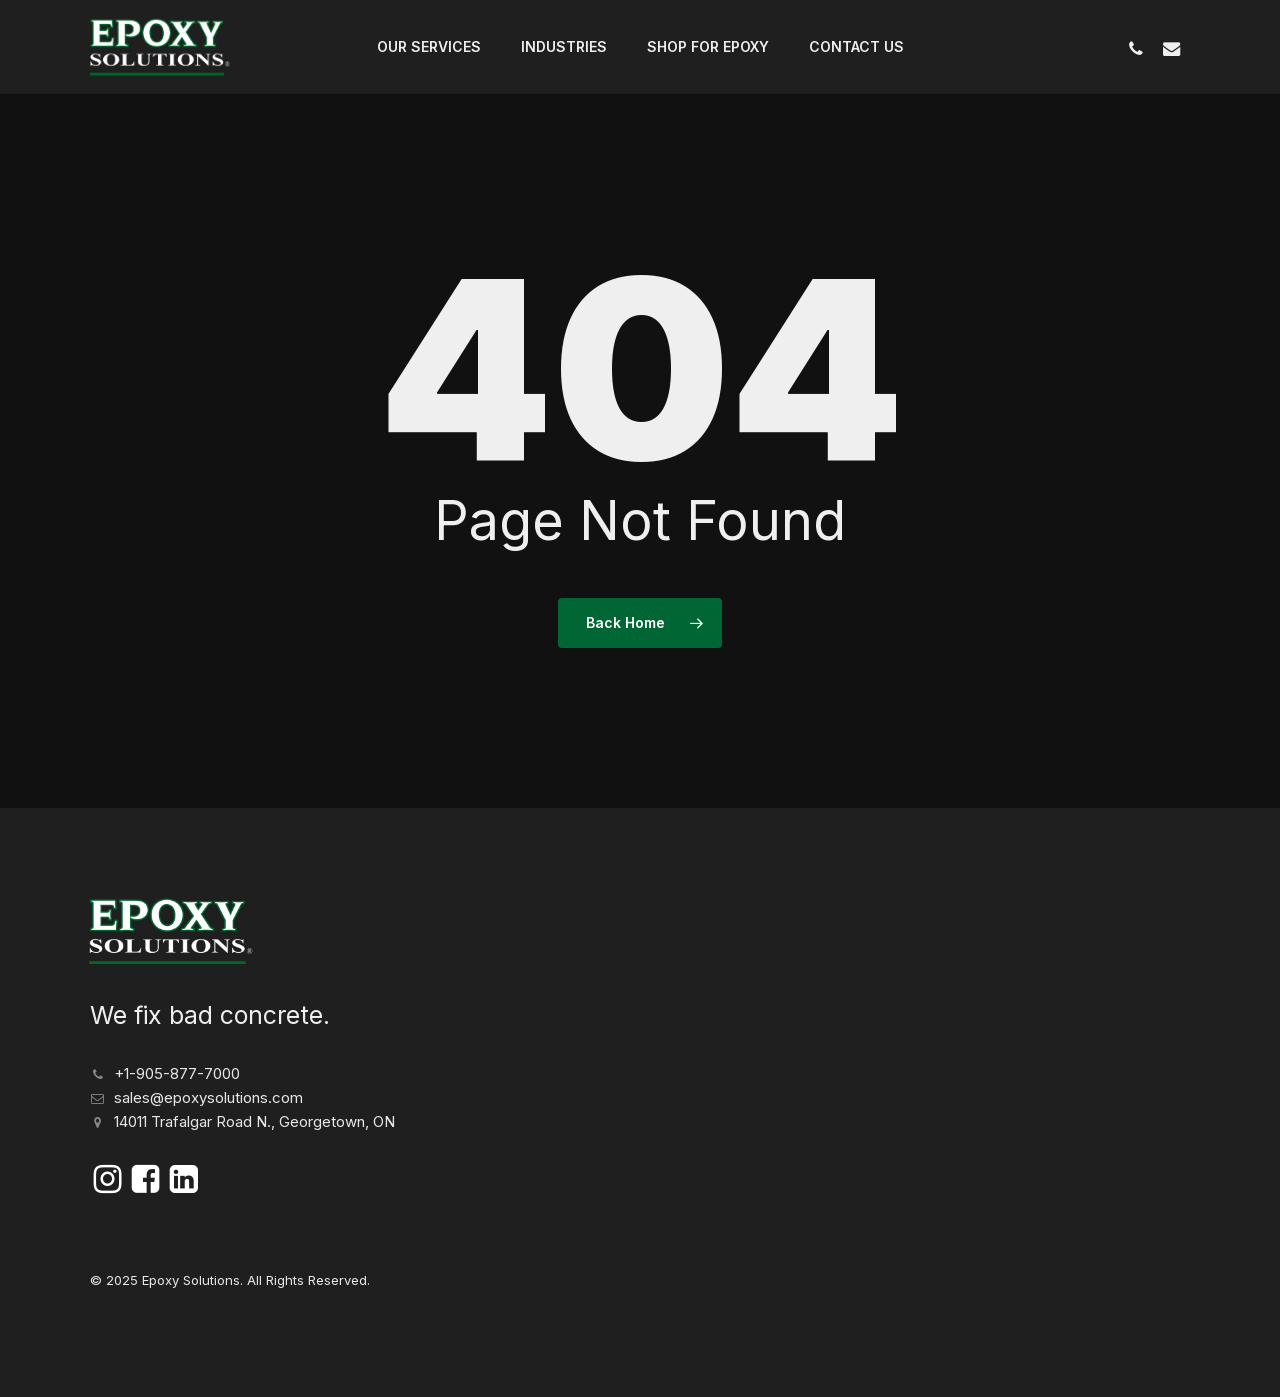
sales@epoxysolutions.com (208, 1097)
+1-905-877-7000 (177, 1073)
